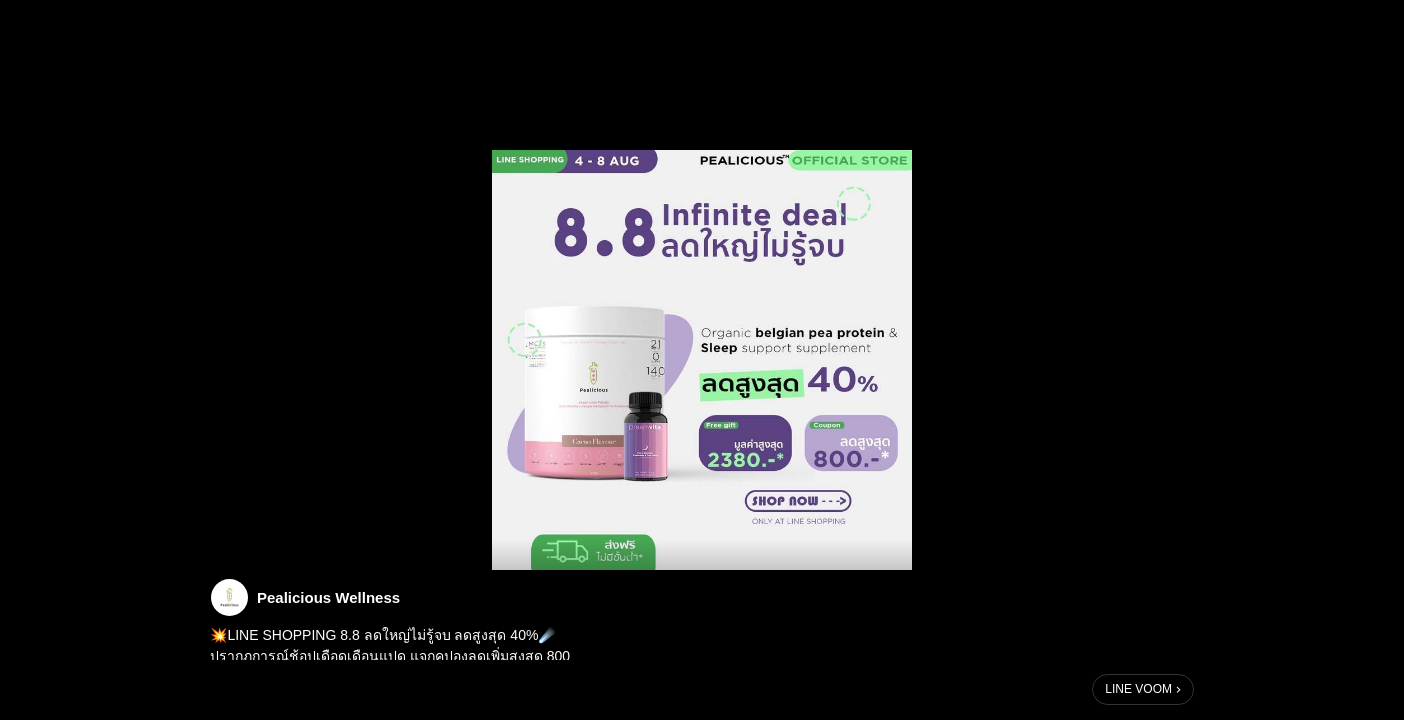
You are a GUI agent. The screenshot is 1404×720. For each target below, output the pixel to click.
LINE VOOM (1138, 689)
